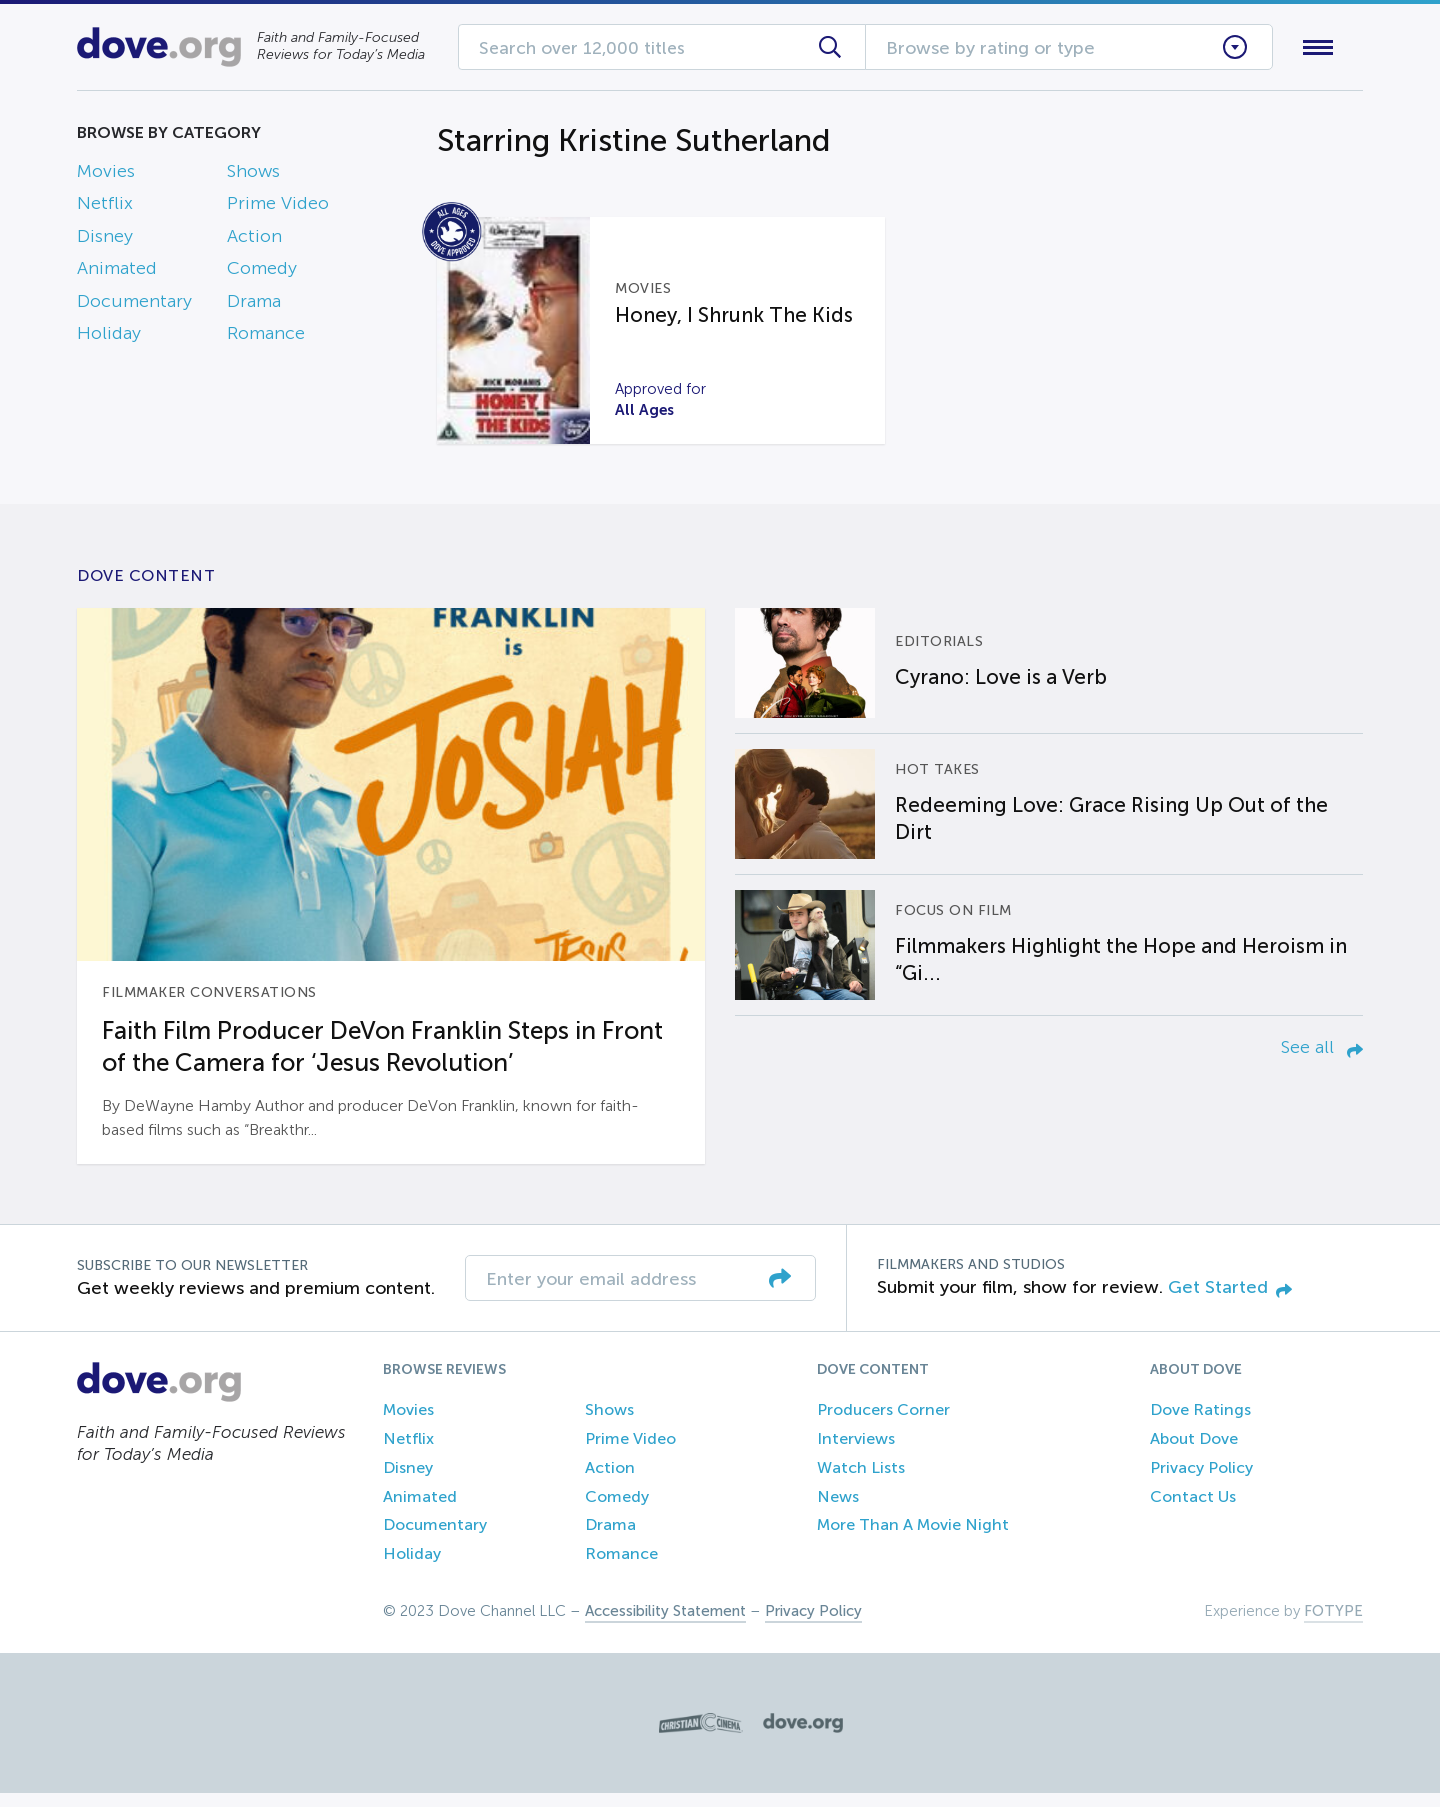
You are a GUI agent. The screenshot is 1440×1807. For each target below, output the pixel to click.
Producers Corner (883, 1423)
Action (254, 240)
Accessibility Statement (665, 1625)
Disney (105, 240)
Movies (106, 175)
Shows (253, 175)
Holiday (109, 337)
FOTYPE (1333, 1625)
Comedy (262, 273)
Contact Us (1193, 1510)
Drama (254, 305)
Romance (266, 337)
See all (1322, 1061)
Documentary (134, 305)
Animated (117, 273)
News (838, 1510)
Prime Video (278, 208)
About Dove (1194, 1452)
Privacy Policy (1201, 1481)
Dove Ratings (1200, 1423)
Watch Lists (861, 1481)
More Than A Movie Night (913, 1539)
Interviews (856, 1452)
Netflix (105, 208)
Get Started (1230, 1301)
